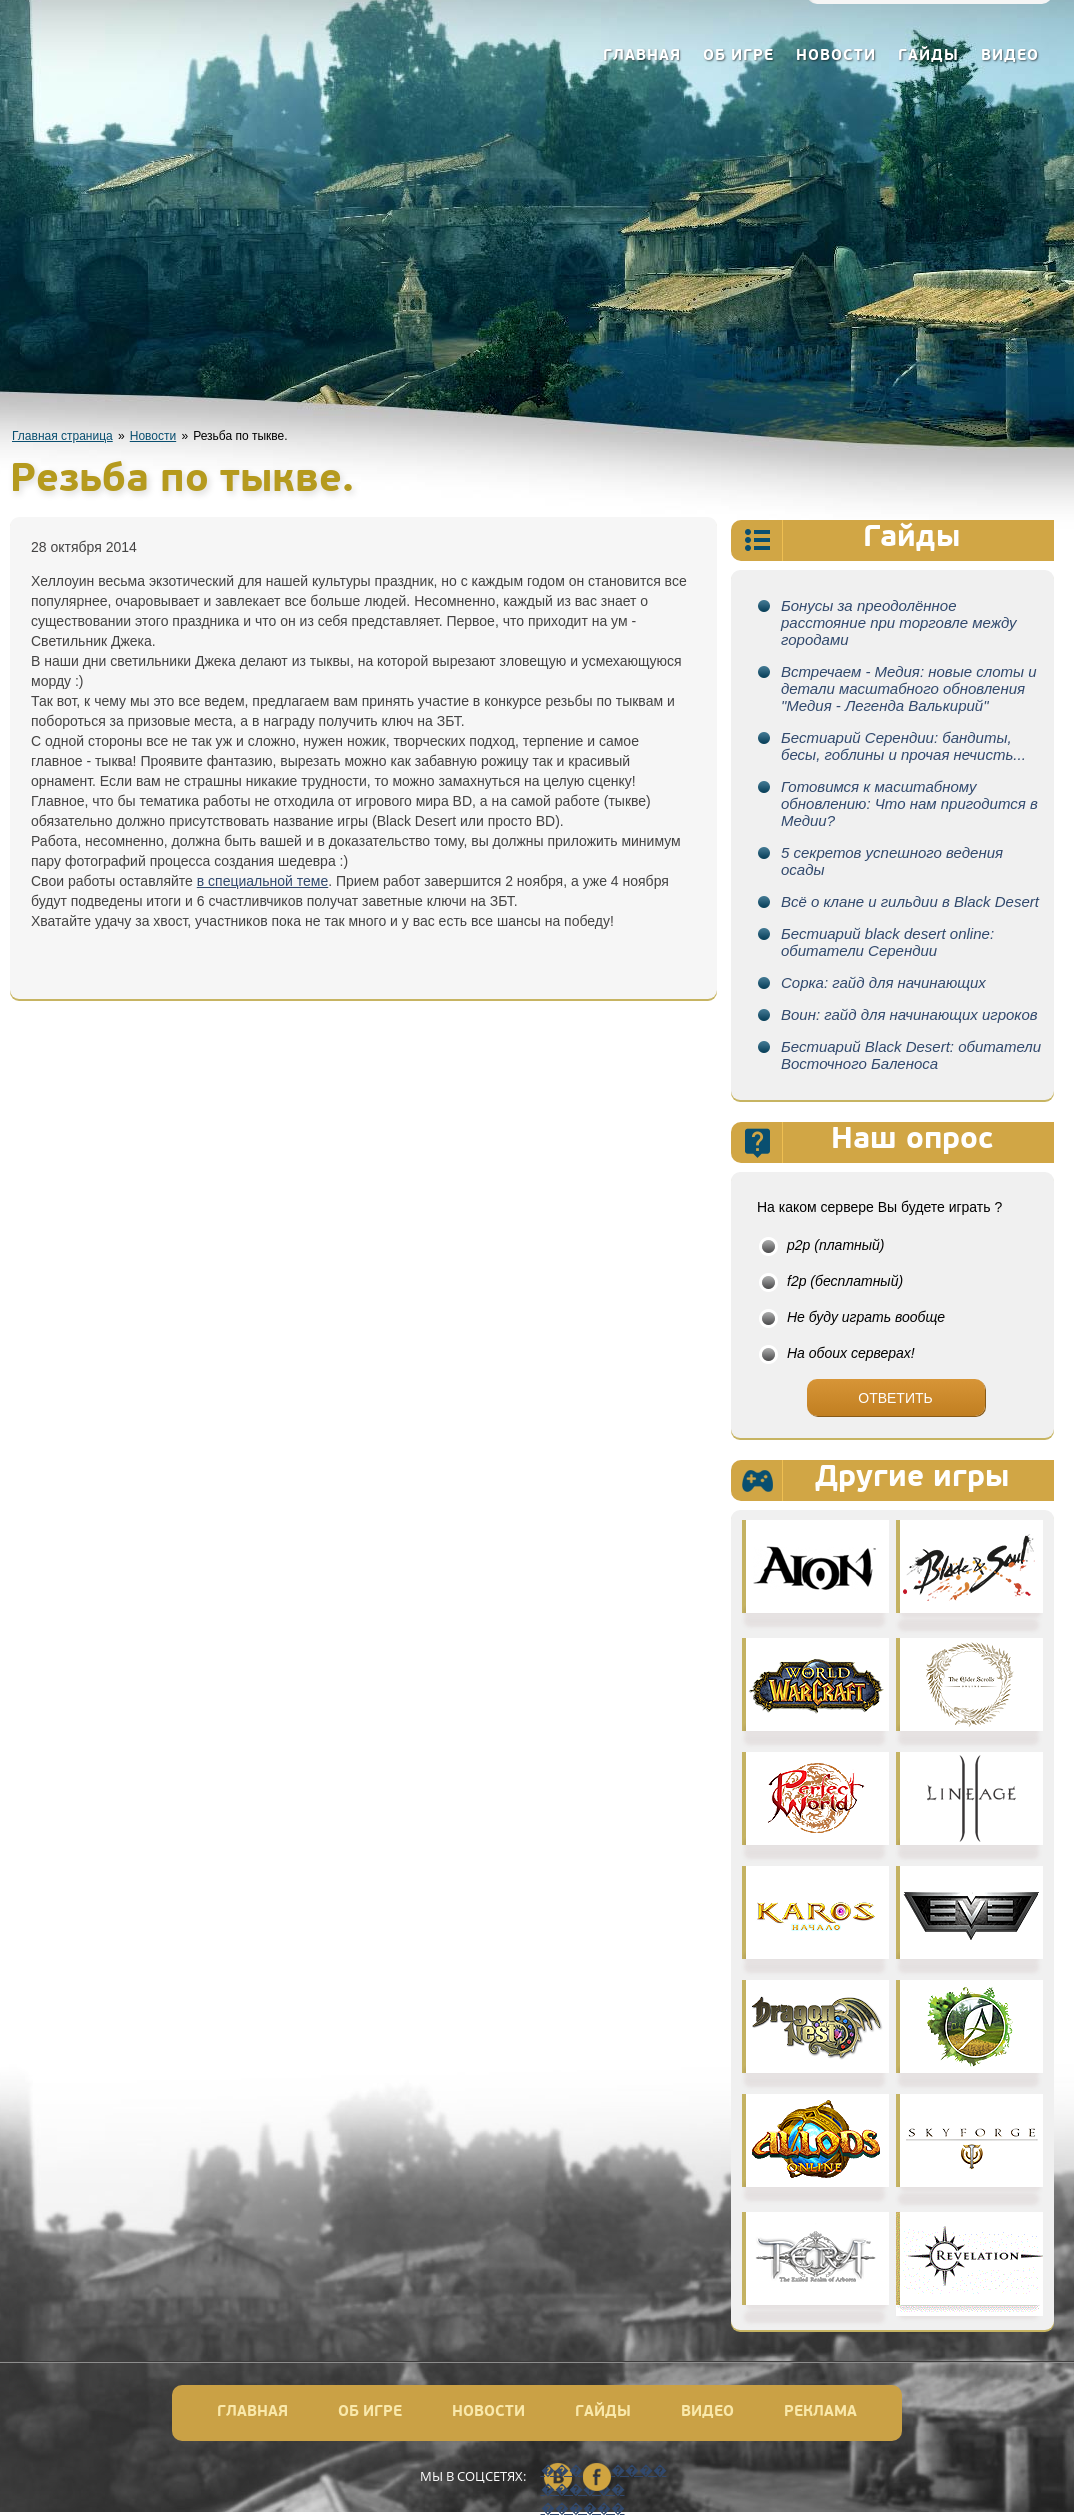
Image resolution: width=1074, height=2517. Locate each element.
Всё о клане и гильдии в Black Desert (910, 901)
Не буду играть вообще (866, 1317)
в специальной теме (262, 881)
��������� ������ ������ (558, 2478)
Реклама (820, 2412)
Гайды (928, 56)
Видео (1010, 56)
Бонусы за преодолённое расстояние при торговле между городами (899, 622)
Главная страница (62, 436)
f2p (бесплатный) (845, 1281)
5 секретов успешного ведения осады (892, 861)
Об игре (738, 56)
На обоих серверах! (851, 1353)
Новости (836, 56)
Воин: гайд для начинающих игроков (909, 1014)
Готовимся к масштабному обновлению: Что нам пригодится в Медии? (909, 803)
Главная (642, 56)
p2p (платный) (836, 1245)
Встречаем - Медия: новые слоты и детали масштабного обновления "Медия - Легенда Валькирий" (909, 688)
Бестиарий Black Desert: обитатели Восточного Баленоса (911, 1055)
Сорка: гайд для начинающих (883, 982)
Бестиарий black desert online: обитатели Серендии (887, 942)
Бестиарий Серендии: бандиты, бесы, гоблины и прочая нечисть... (903, 746)
